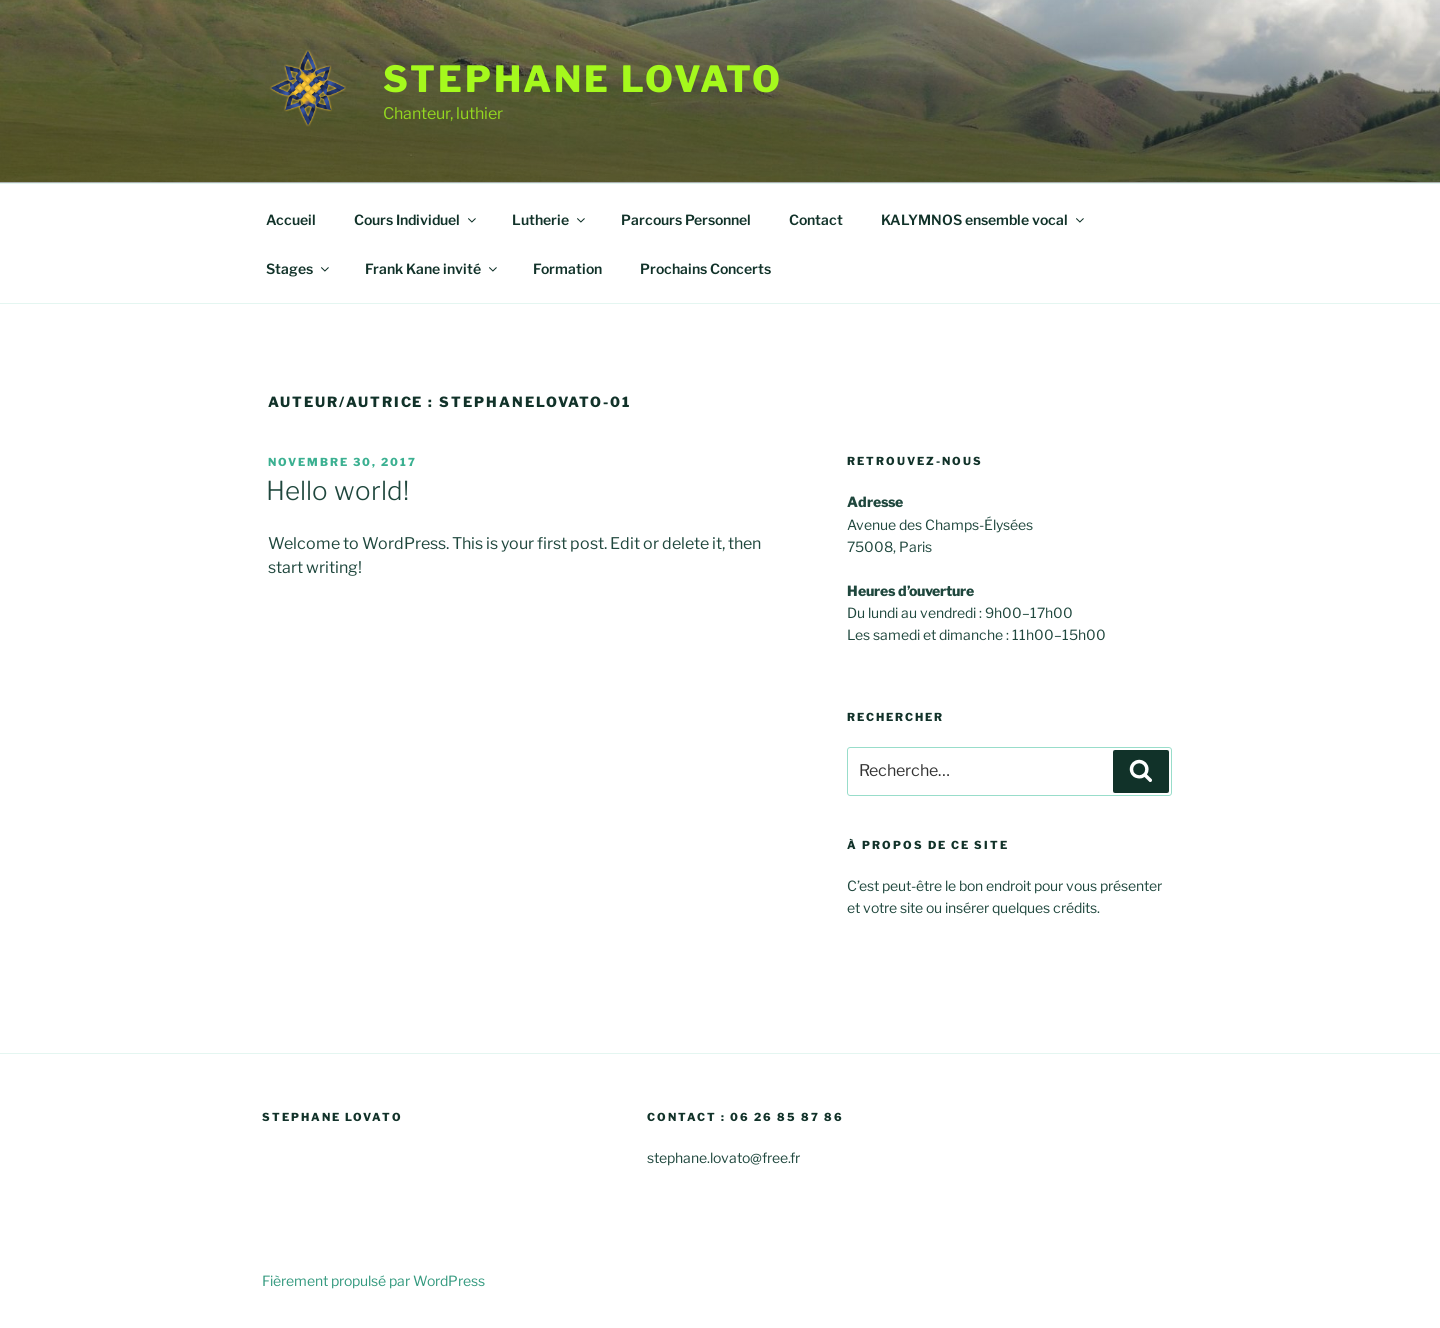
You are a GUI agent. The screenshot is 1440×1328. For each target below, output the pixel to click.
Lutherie (550, 219)
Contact (816, 219)
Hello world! (337, 490)
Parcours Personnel (686, 219)
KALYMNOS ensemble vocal (984, 219)
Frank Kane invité (432, 268)
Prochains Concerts (705, 268)
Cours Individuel (416, 219)
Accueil (291, 219)
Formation (567, 268)
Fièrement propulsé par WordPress (373, 1280)
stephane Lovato (583, 79)
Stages (299, 268)
